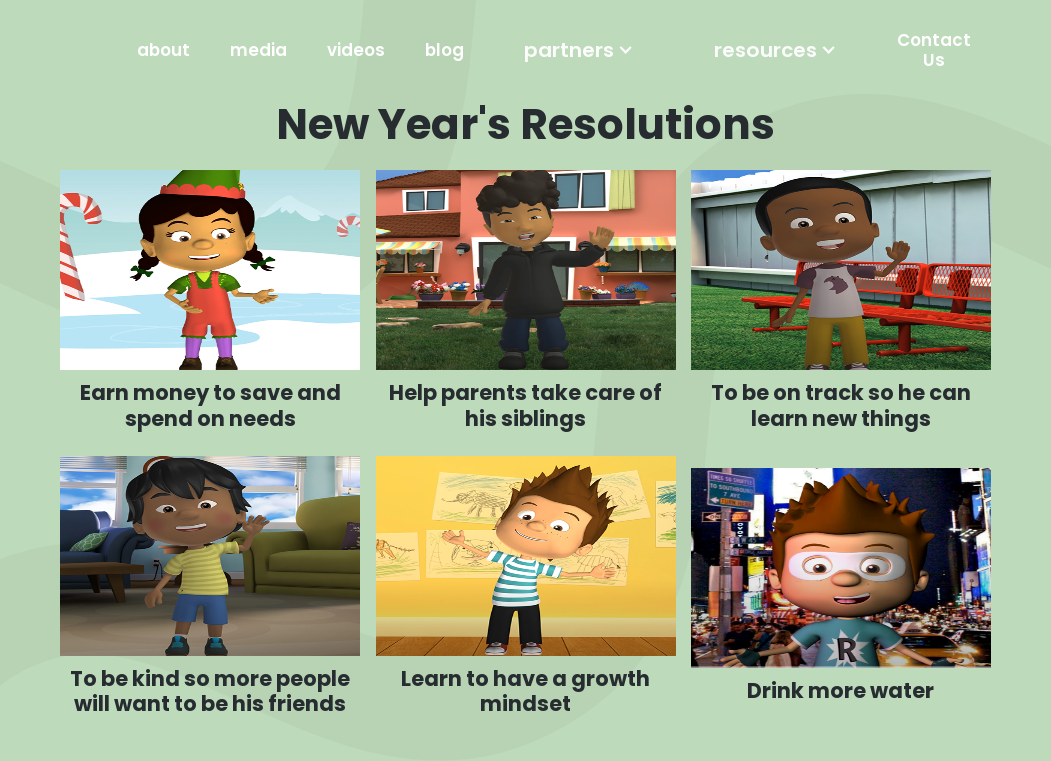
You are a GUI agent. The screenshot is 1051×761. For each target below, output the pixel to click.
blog (444, 50)
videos (356, 50)
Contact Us (934, 50)
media (258, 50)
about (163, 50)
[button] (579, 50)
